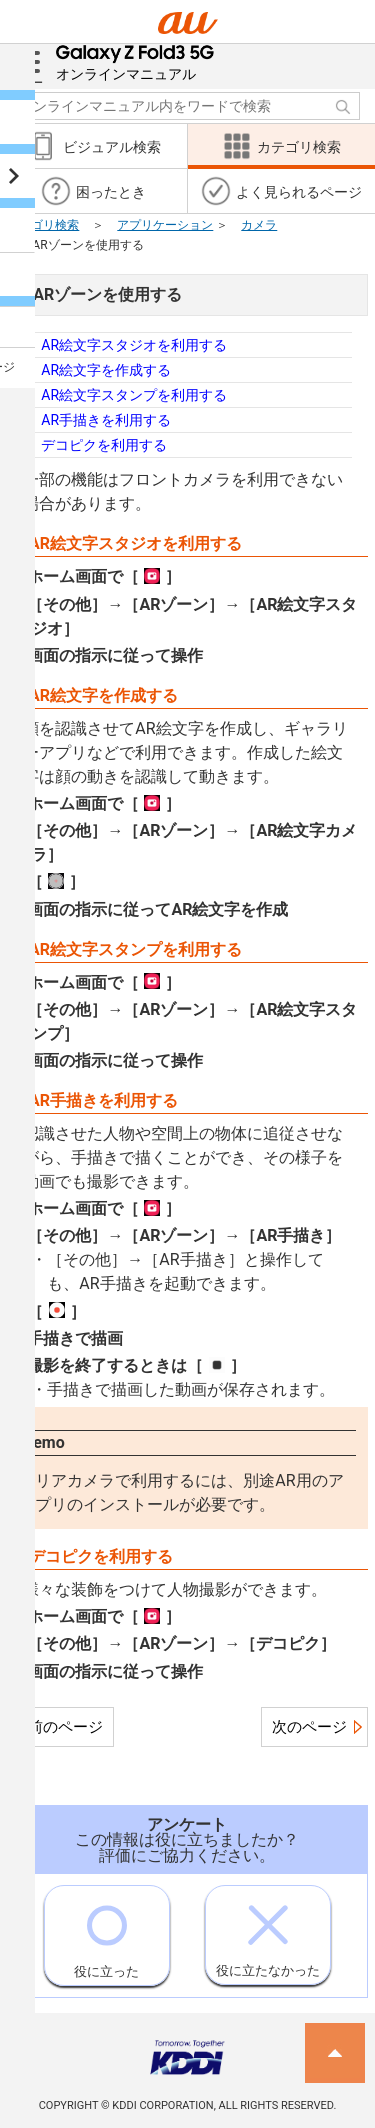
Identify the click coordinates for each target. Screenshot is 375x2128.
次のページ (309, 1727)
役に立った (106, 1932)
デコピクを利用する (104, 445)
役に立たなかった (268, 1932)
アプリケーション (165, 225)
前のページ (65, 1727)
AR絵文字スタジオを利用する (134, 345)
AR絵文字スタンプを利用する (134, 395)
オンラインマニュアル (135, 63)
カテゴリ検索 (43, 225)
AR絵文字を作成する (106, 370)
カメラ (259, 225)
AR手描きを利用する (106, 420)
